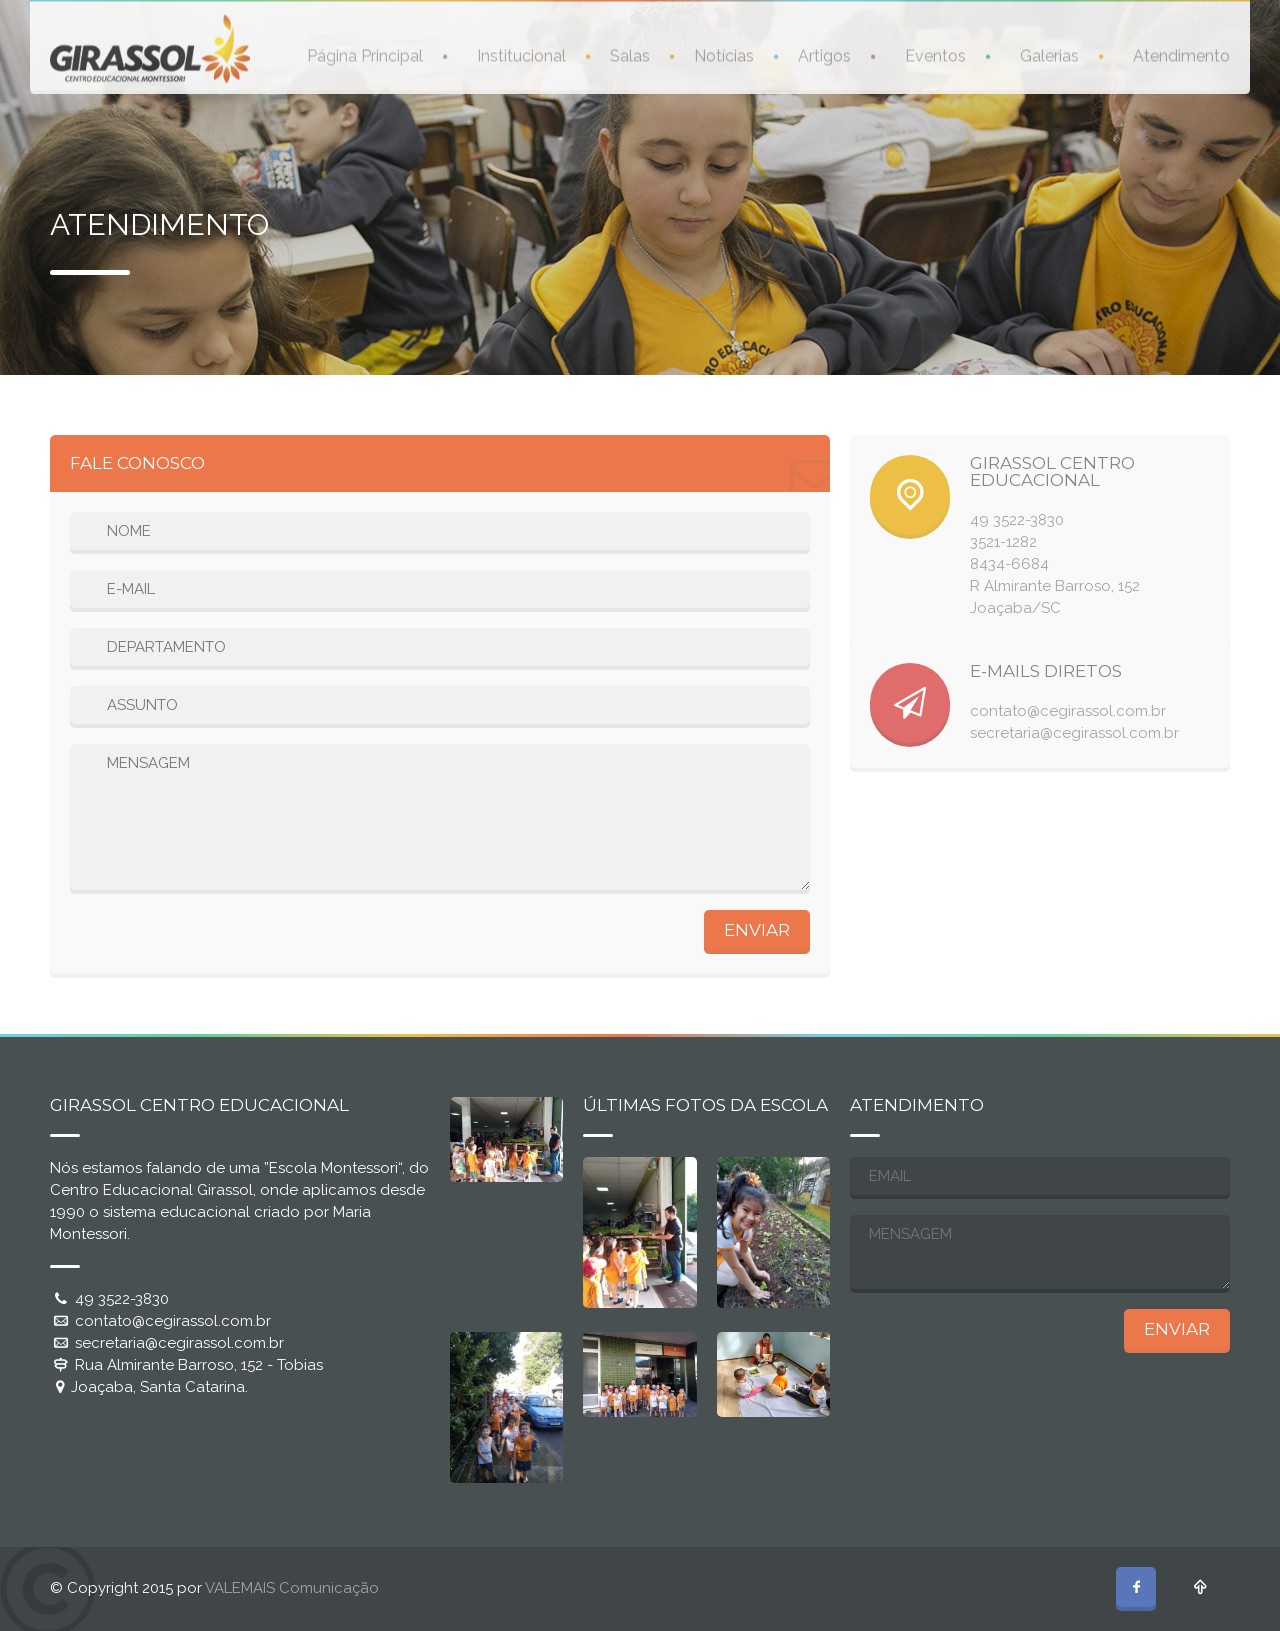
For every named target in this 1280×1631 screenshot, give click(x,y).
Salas (630, 54)
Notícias (724, 54)
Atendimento (1181, 54)
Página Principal (365, 54)
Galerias (1049, 54)
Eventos (935, 54)
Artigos (824, 54)
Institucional (521, 54)
